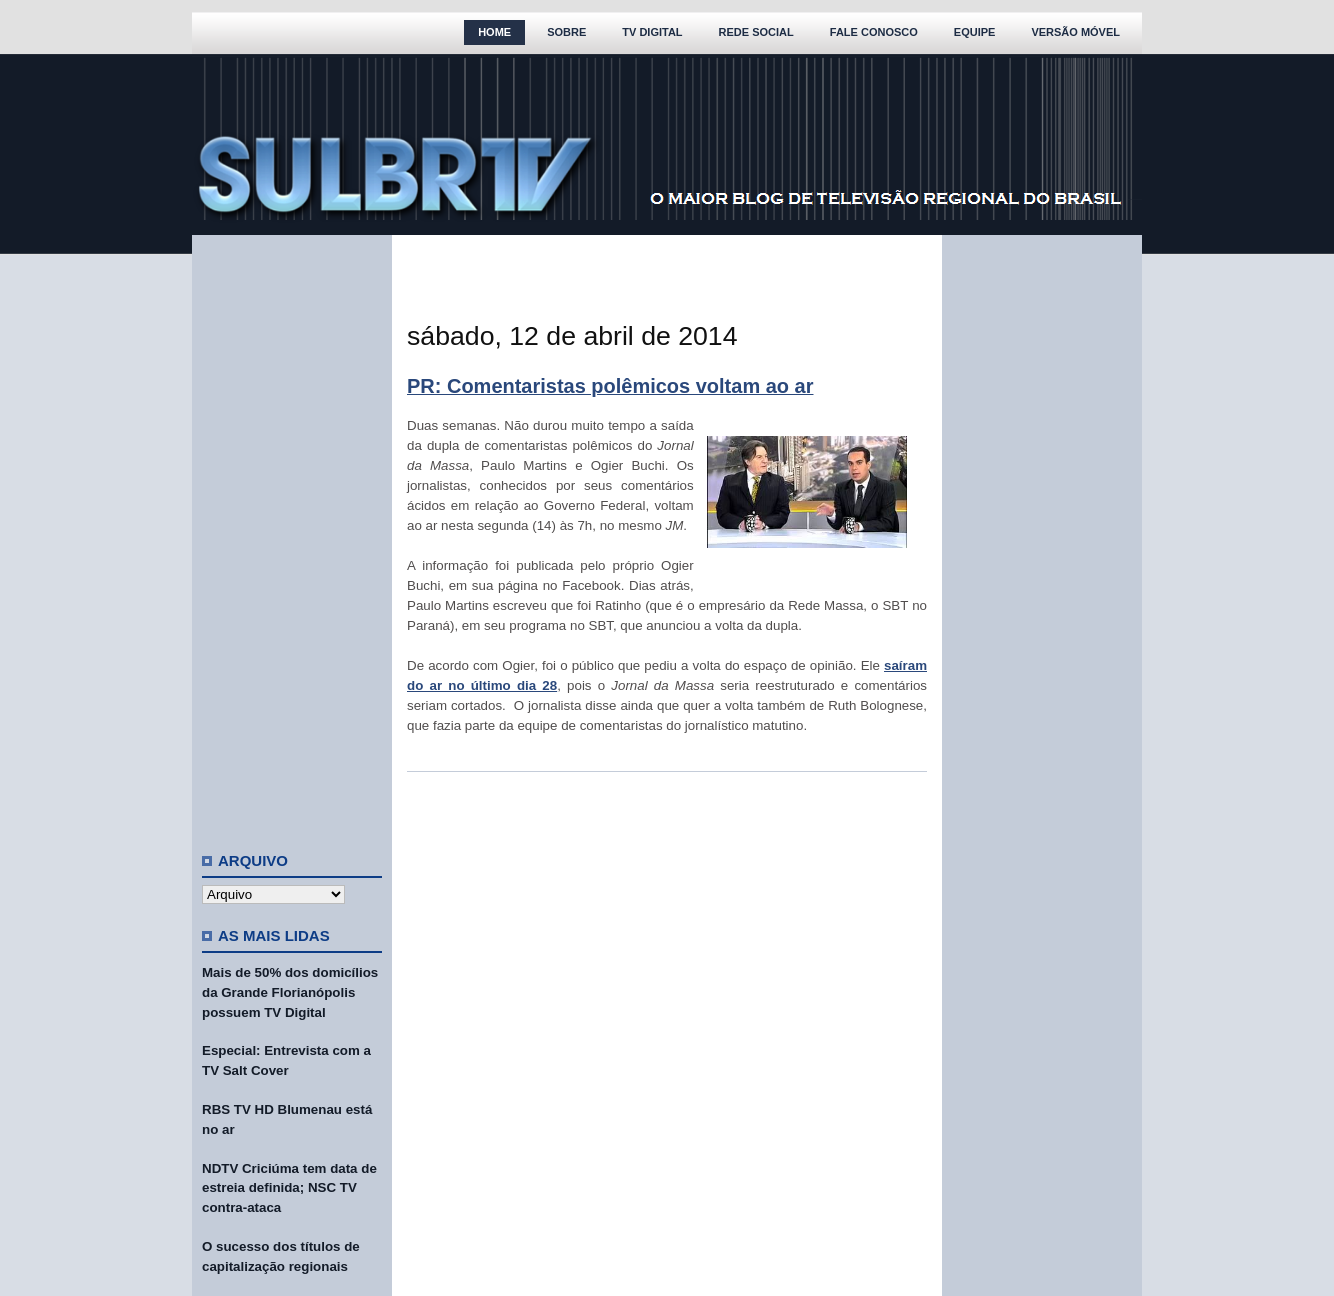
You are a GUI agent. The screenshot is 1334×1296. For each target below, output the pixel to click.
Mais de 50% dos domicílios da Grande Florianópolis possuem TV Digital (290, 992)
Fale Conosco (874, 32)
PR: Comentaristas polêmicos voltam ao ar (610, 386)
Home (494, 32)
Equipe (975, 32)
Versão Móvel (1075, 32)
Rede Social (756, 32)
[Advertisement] (292, 535)
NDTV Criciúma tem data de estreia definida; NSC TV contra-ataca (289, 1188)
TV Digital (652, 32)
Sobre (566, 32)
